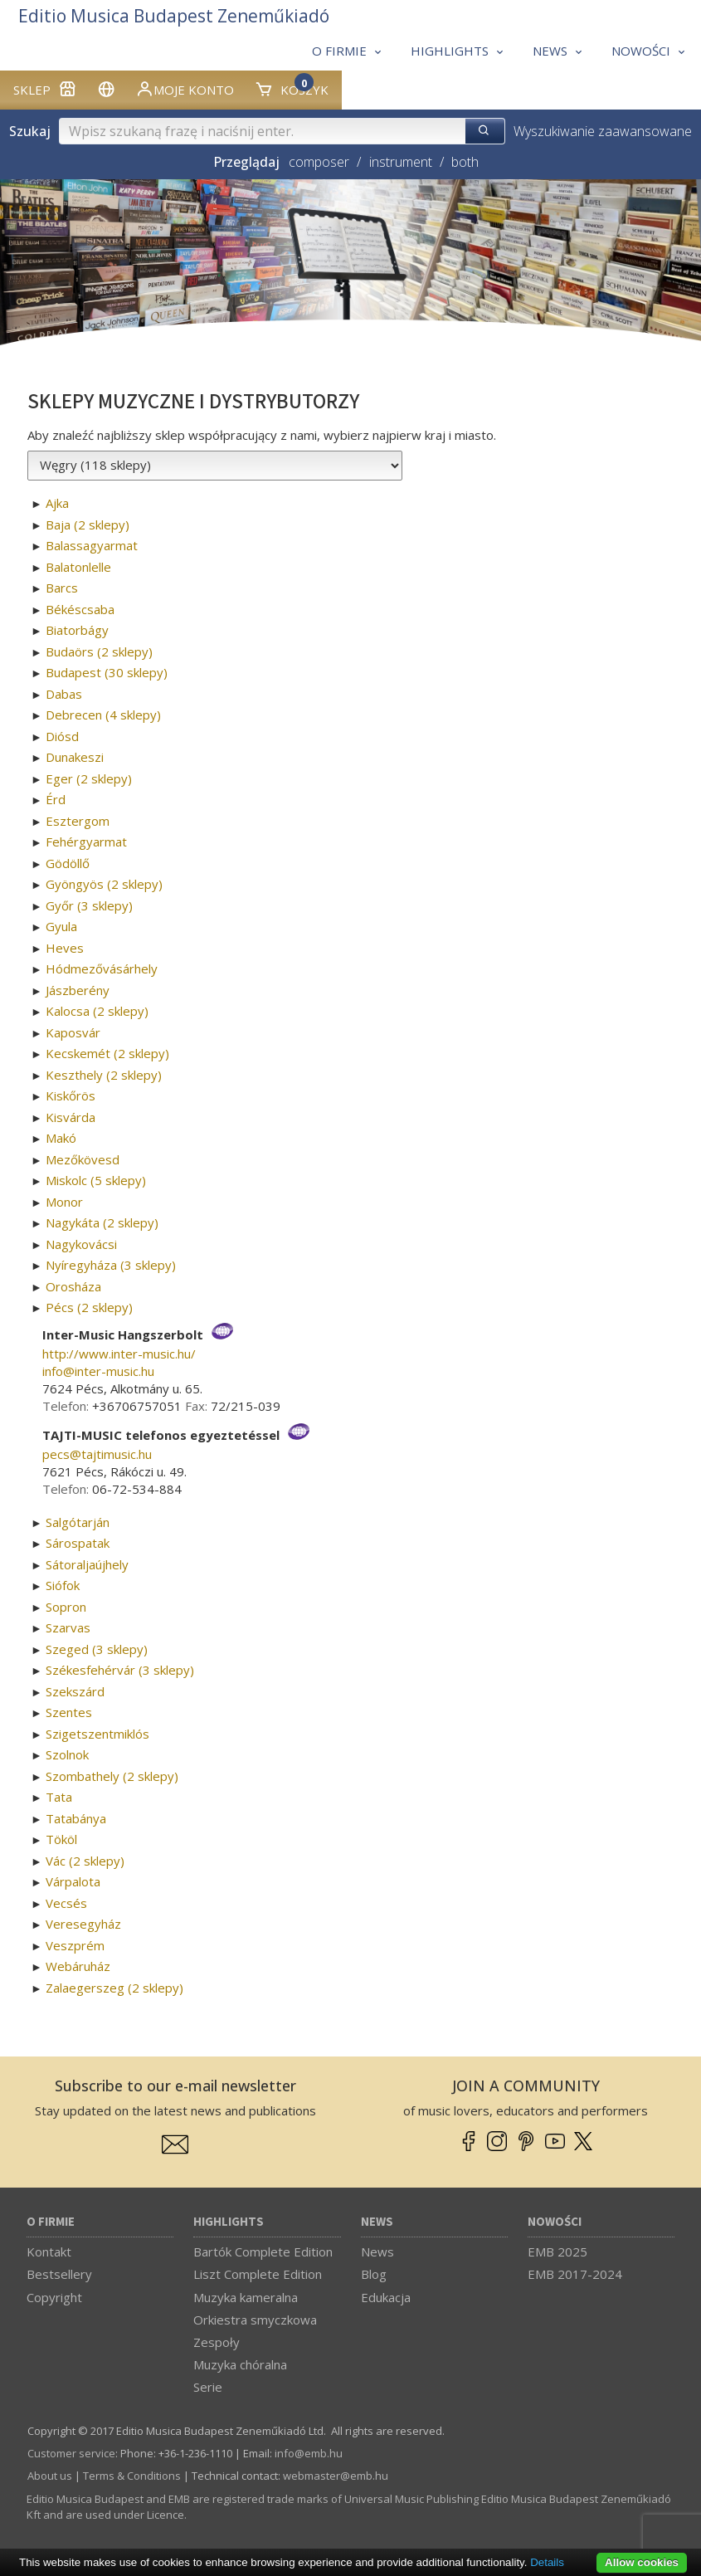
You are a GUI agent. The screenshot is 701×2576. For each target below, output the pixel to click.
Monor (64, 1201)
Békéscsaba (80, 609)
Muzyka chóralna (240, 2364)
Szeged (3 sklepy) (97, 1649)
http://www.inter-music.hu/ (119, 1353)
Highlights (228, 2222)
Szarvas (68, 1627)
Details (547, 2562)
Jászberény (78, 990)
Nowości (555, 2222)
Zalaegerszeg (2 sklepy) (114, 1987)
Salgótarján (78, 1522)
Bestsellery (59, 2274)
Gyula (61, 926)
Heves (65, 947)
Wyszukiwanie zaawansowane (603, 131)
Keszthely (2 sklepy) (104, 1074)
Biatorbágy (77, 630)
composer (319, 162)
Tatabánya (76, 1818)
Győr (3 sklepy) (89, 905)
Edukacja (386, 2297)
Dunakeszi (75, 757)
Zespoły (216, 2342)
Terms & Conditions (132, 2475)
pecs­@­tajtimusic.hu (97, 1454)
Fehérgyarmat (86, 841)
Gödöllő (68, 863)
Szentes (69, 1712)
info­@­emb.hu (309, 2453)
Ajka (57, 503)
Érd (56, 799)
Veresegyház (83, 1923)
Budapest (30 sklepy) (107, 672)
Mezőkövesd (82, 1159)
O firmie (51, 2222)
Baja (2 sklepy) (87, 524)
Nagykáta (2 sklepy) (102, 1222)
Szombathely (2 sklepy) (112, 1776)
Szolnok (67, 1754)
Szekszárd (75, 1691)
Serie (207, 2386)
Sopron (66, 1606)
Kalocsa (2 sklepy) (97, 1011)
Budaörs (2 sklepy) (99, 651)
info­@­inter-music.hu (98, 1371)
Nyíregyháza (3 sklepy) (111, 1264)
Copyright (54, 2297)
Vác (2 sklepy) (85, 1860)
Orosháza (73, 1286)
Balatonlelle (78, 567)
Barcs (62, 587)
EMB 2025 (557, 2251)
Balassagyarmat (92, 545)
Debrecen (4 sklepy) (103, 714)
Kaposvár (73, 1032)
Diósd (62, 736)
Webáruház (78, 1966)
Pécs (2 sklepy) (89, 1307)
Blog (374, 2274)
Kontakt (49, 2251)
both (465, 162)
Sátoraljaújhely (87, 1564)
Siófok (63, 1585)
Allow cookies (642, 2562)
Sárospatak (78, 1542)
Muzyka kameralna (245, 2297)
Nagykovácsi (81, 1244)
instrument (400, 162)
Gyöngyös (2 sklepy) (104, 884)
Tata (59, 1796)
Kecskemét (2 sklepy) (107, 1053)
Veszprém (75, 1945)
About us (49, 2475)
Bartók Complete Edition (263, 2251)
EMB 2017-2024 (575, 2274)
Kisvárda (70, 1117)
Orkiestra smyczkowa (255, 2319)
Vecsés (66, 1903)
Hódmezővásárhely (102, 968)
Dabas (64, 693)
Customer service (71, 2453)
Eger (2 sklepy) (89, 778)
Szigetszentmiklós (97, 1733)
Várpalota (73, 1881)
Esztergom (78, 820)
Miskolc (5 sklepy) (96, 1180)
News (377, 2222)
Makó (61, 1137)
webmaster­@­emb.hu (335, 2475)
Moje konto (184, 89)
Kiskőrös (70, 1095)
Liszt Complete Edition (257, 2274)
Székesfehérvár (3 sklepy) (120, 1669)
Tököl (61, 1839)
